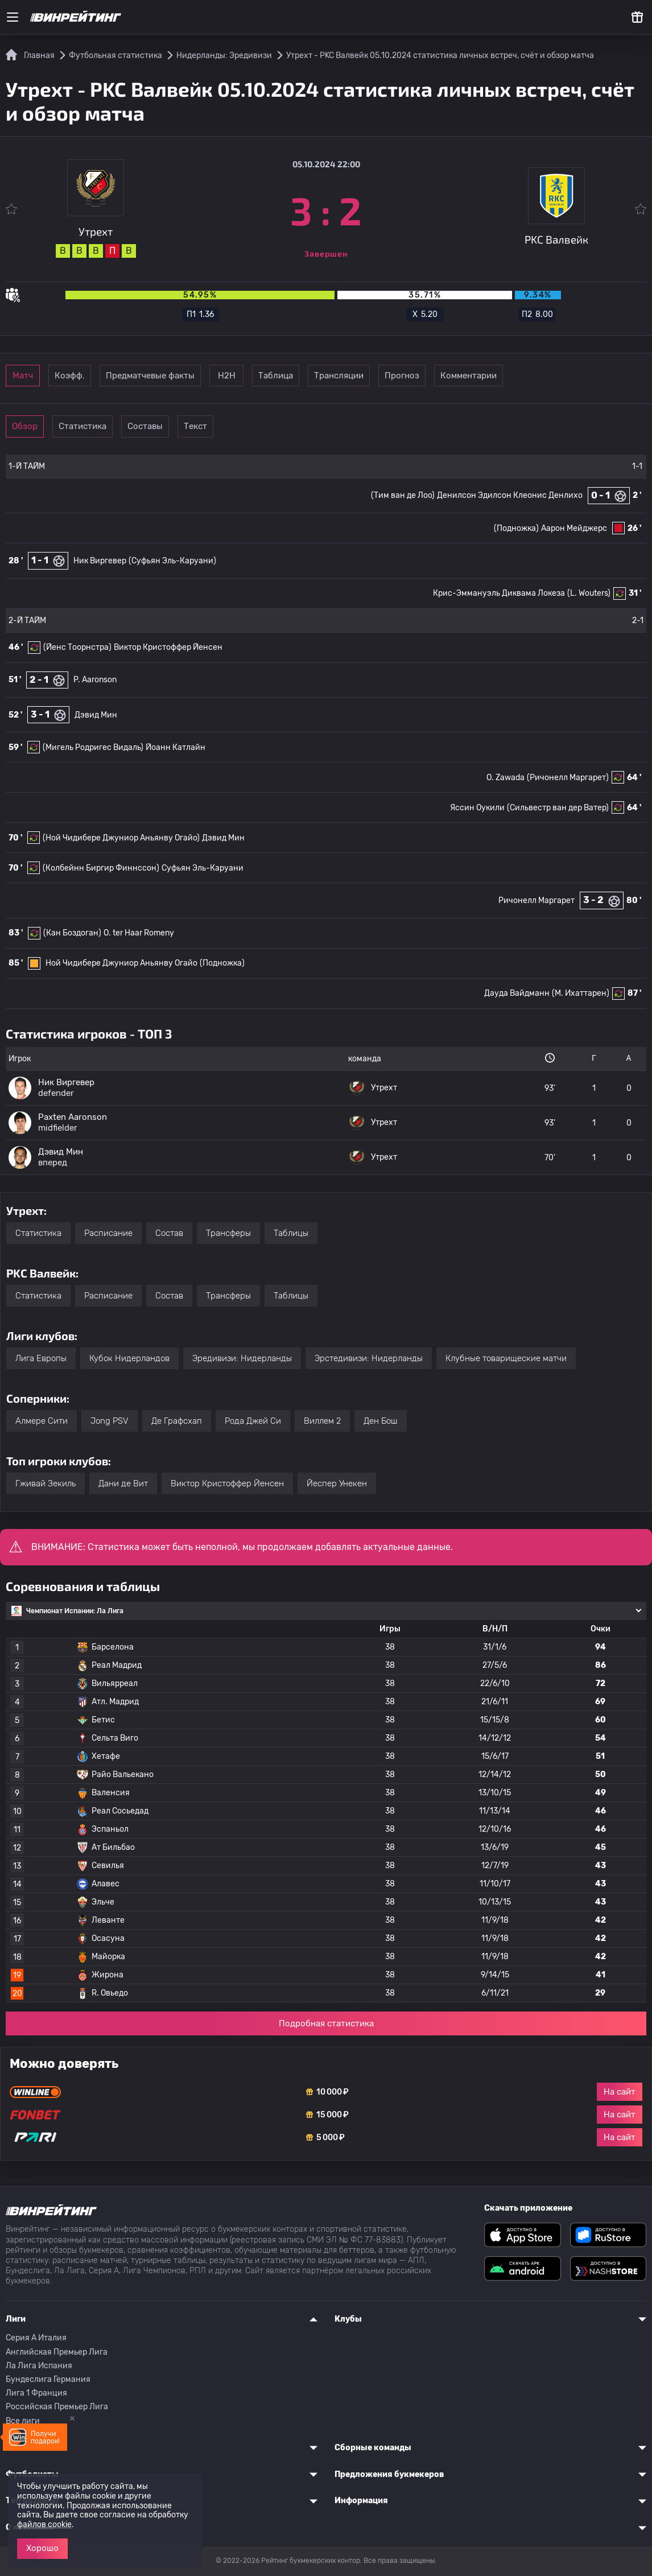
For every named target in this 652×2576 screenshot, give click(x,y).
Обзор (40, 426)
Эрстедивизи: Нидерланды (369, 1358)
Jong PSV (109, 1421)
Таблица (386, 375)
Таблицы (291, 1233)
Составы (198, 426)
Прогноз (543, 375)
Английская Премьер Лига (57, 2352)
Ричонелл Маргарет (536, 900)
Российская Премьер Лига (57, 2407)
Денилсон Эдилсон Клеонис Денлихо (510, 495)
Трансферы (228, 1233)
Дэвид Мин (96, 715)
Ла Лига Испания (39, 2366)
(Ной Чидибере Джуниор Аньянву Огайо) (121, 838)
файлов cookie (44, 2524)
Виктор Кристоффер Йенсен (168, 647)
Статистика (119, 426)
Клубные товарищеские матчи (506, 1358)
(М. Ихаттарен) (580, 993)
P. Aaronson (95, 680)
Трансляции (464, 375)
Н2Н (307, 375)
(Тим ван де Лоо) (403, 495)
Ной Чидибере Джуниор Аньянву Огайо (121, 963)
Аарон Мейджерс (574, 528)
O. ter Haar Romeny (139, 933)
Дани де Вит (123, 1483)
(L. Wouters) (588, 593)
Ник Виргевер (99, 561)
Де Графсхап (176, 1421)
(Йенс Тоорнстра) (77, 647)
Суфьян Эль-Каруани (203, 868)
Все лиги (23, 2421)
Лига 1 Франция (36, 2393)
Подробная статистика (326, 2023)
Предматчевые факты (213, 375)
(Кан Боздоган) (72, 933)
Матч (41, 375)
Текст (276, 426)
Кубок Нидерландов (129, 1358)
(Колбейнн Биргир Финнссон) (101, 868)
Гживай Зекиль (45, 1483)
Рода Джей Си (253, 1421)
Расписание (108, 1233)
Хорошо (42, 2548)
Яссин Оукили (477, 808)
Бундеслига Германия (48, 2379)
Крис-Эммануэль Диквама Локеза (499, 593)
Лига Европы (41, 1358)
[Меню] (12, 17)
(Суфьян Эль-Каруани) (172, 561)
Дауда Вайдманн (517, 993)
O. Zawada (505, 777)
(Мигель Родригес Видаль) (93, 747)
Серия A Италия (36, 2338)
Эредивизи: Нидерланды (242, 1358)
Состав (169, 1233)
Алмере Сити (41, 1421)
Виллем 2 (322, 1421)
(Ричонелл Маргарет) (568, 777)
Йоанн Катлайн (175, 747)
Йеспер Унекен (337, 1483)
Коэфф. (119, 375)
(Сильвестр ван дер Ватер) (558, 808)
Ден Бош (381, 1421)
